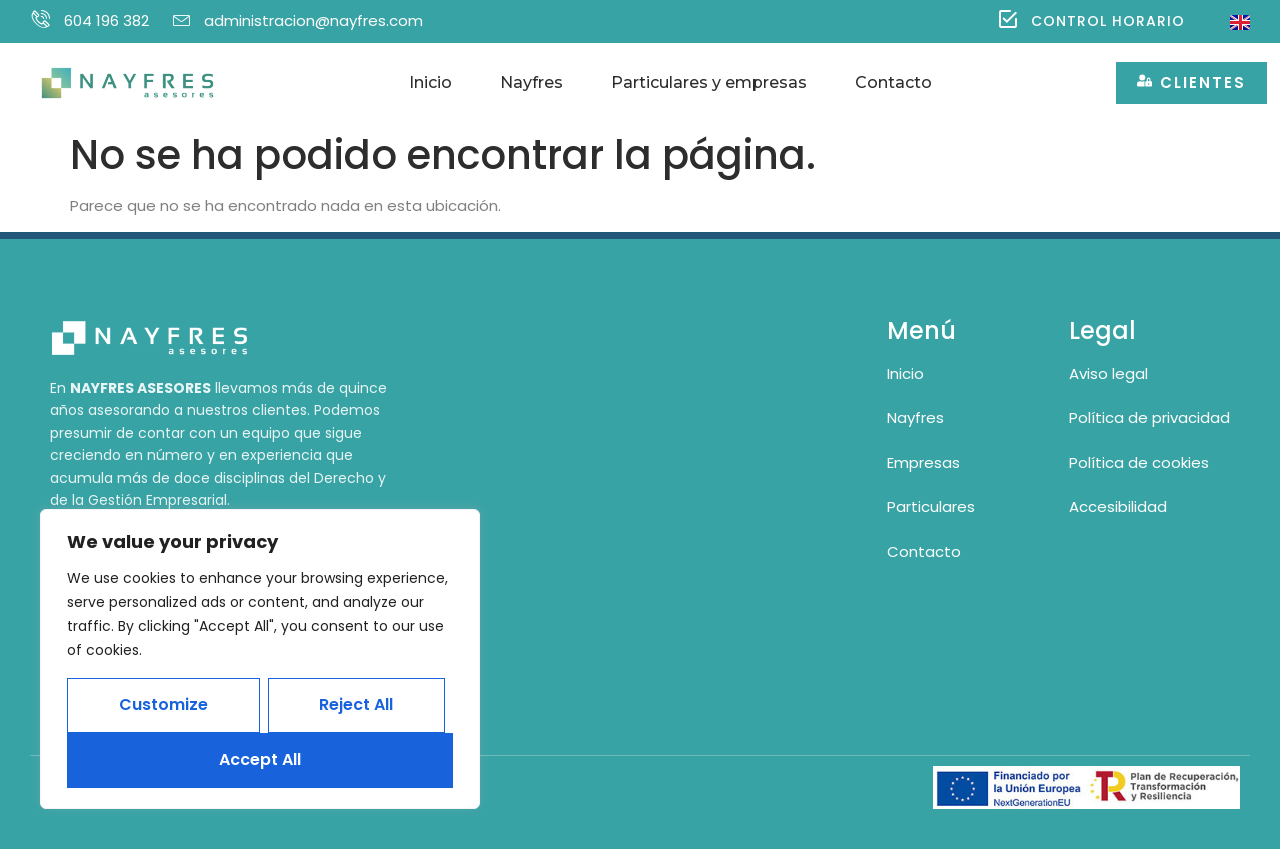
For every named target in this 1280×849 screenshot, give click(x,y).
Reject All (356, 704)
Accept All (260, 759)
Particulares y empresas (709, 82)
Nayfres (531, 82)
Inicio (430, 82)
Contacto (893, 82)
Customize (163, 704)
